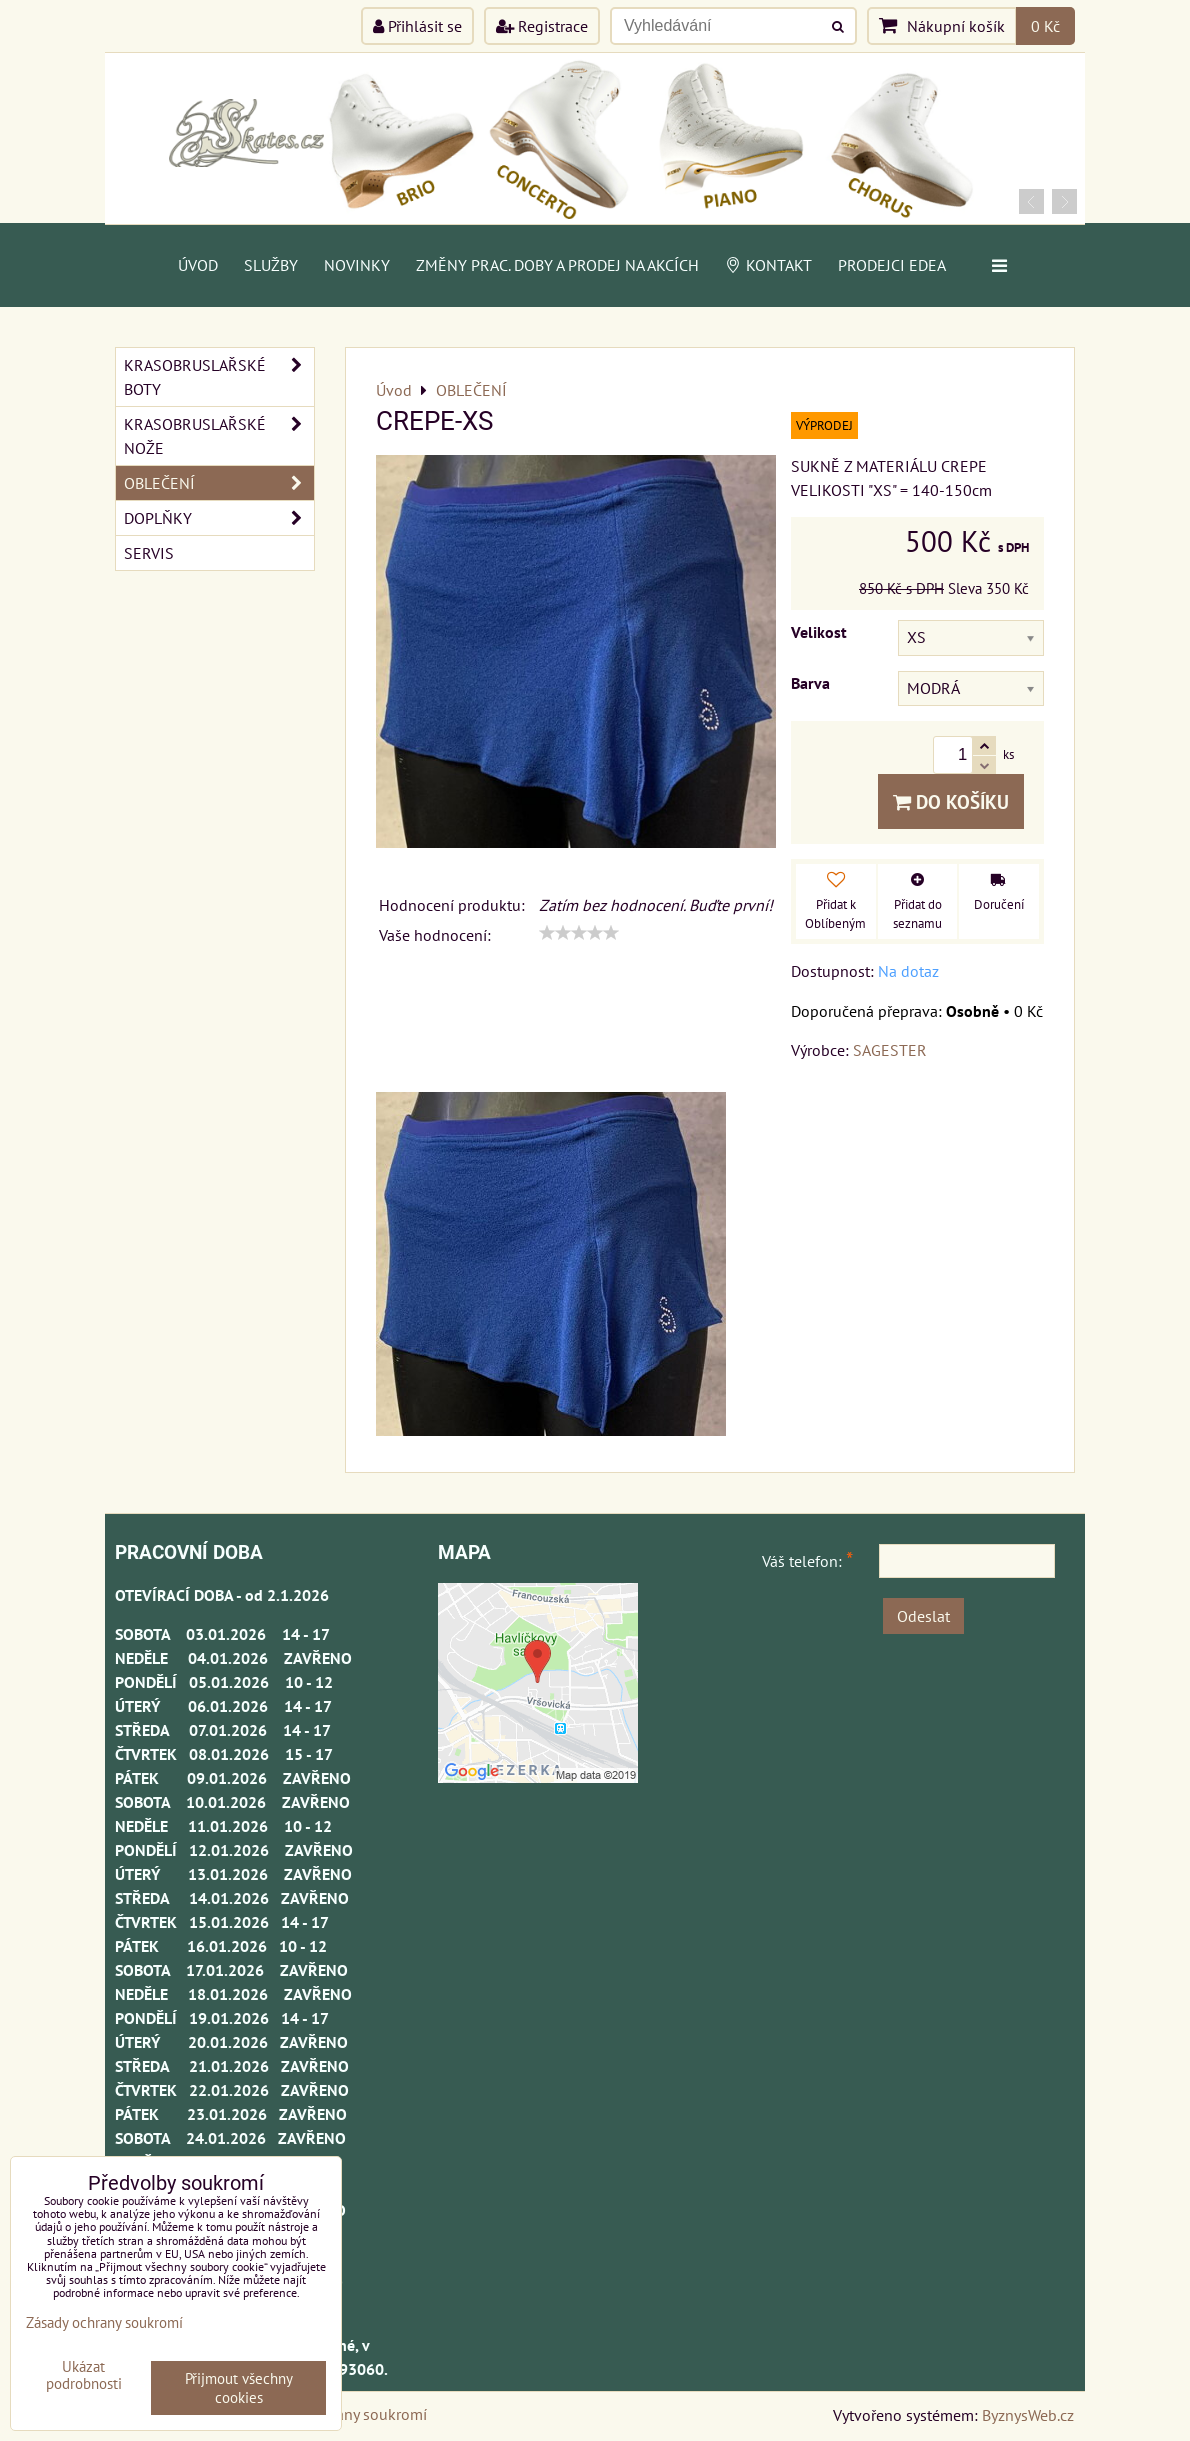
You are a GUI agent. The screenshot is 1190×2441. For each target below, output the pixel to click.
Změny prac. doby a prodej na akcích (557, 265)
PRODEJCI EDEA (892, 265)
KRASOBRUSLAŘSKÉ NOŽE (219, 436)
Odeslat (923, 1616)
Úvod (198, 265)
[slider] (579, 933)
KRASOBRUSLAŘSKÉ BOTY (219, 377)
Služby (271, 265)
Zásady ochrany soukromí (104, 2322)
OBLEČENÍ (219, 483)
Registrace (542, 26)
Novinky (357, 265)
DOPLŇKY (219, 518)
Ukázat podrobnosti (84, 2375)
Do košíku (951, 801)
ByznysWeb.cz (1028, 2415)
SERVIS (149, 553)
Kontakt (768, 265)
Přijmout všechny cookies (239, 2388)
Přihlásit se (417, 26)
